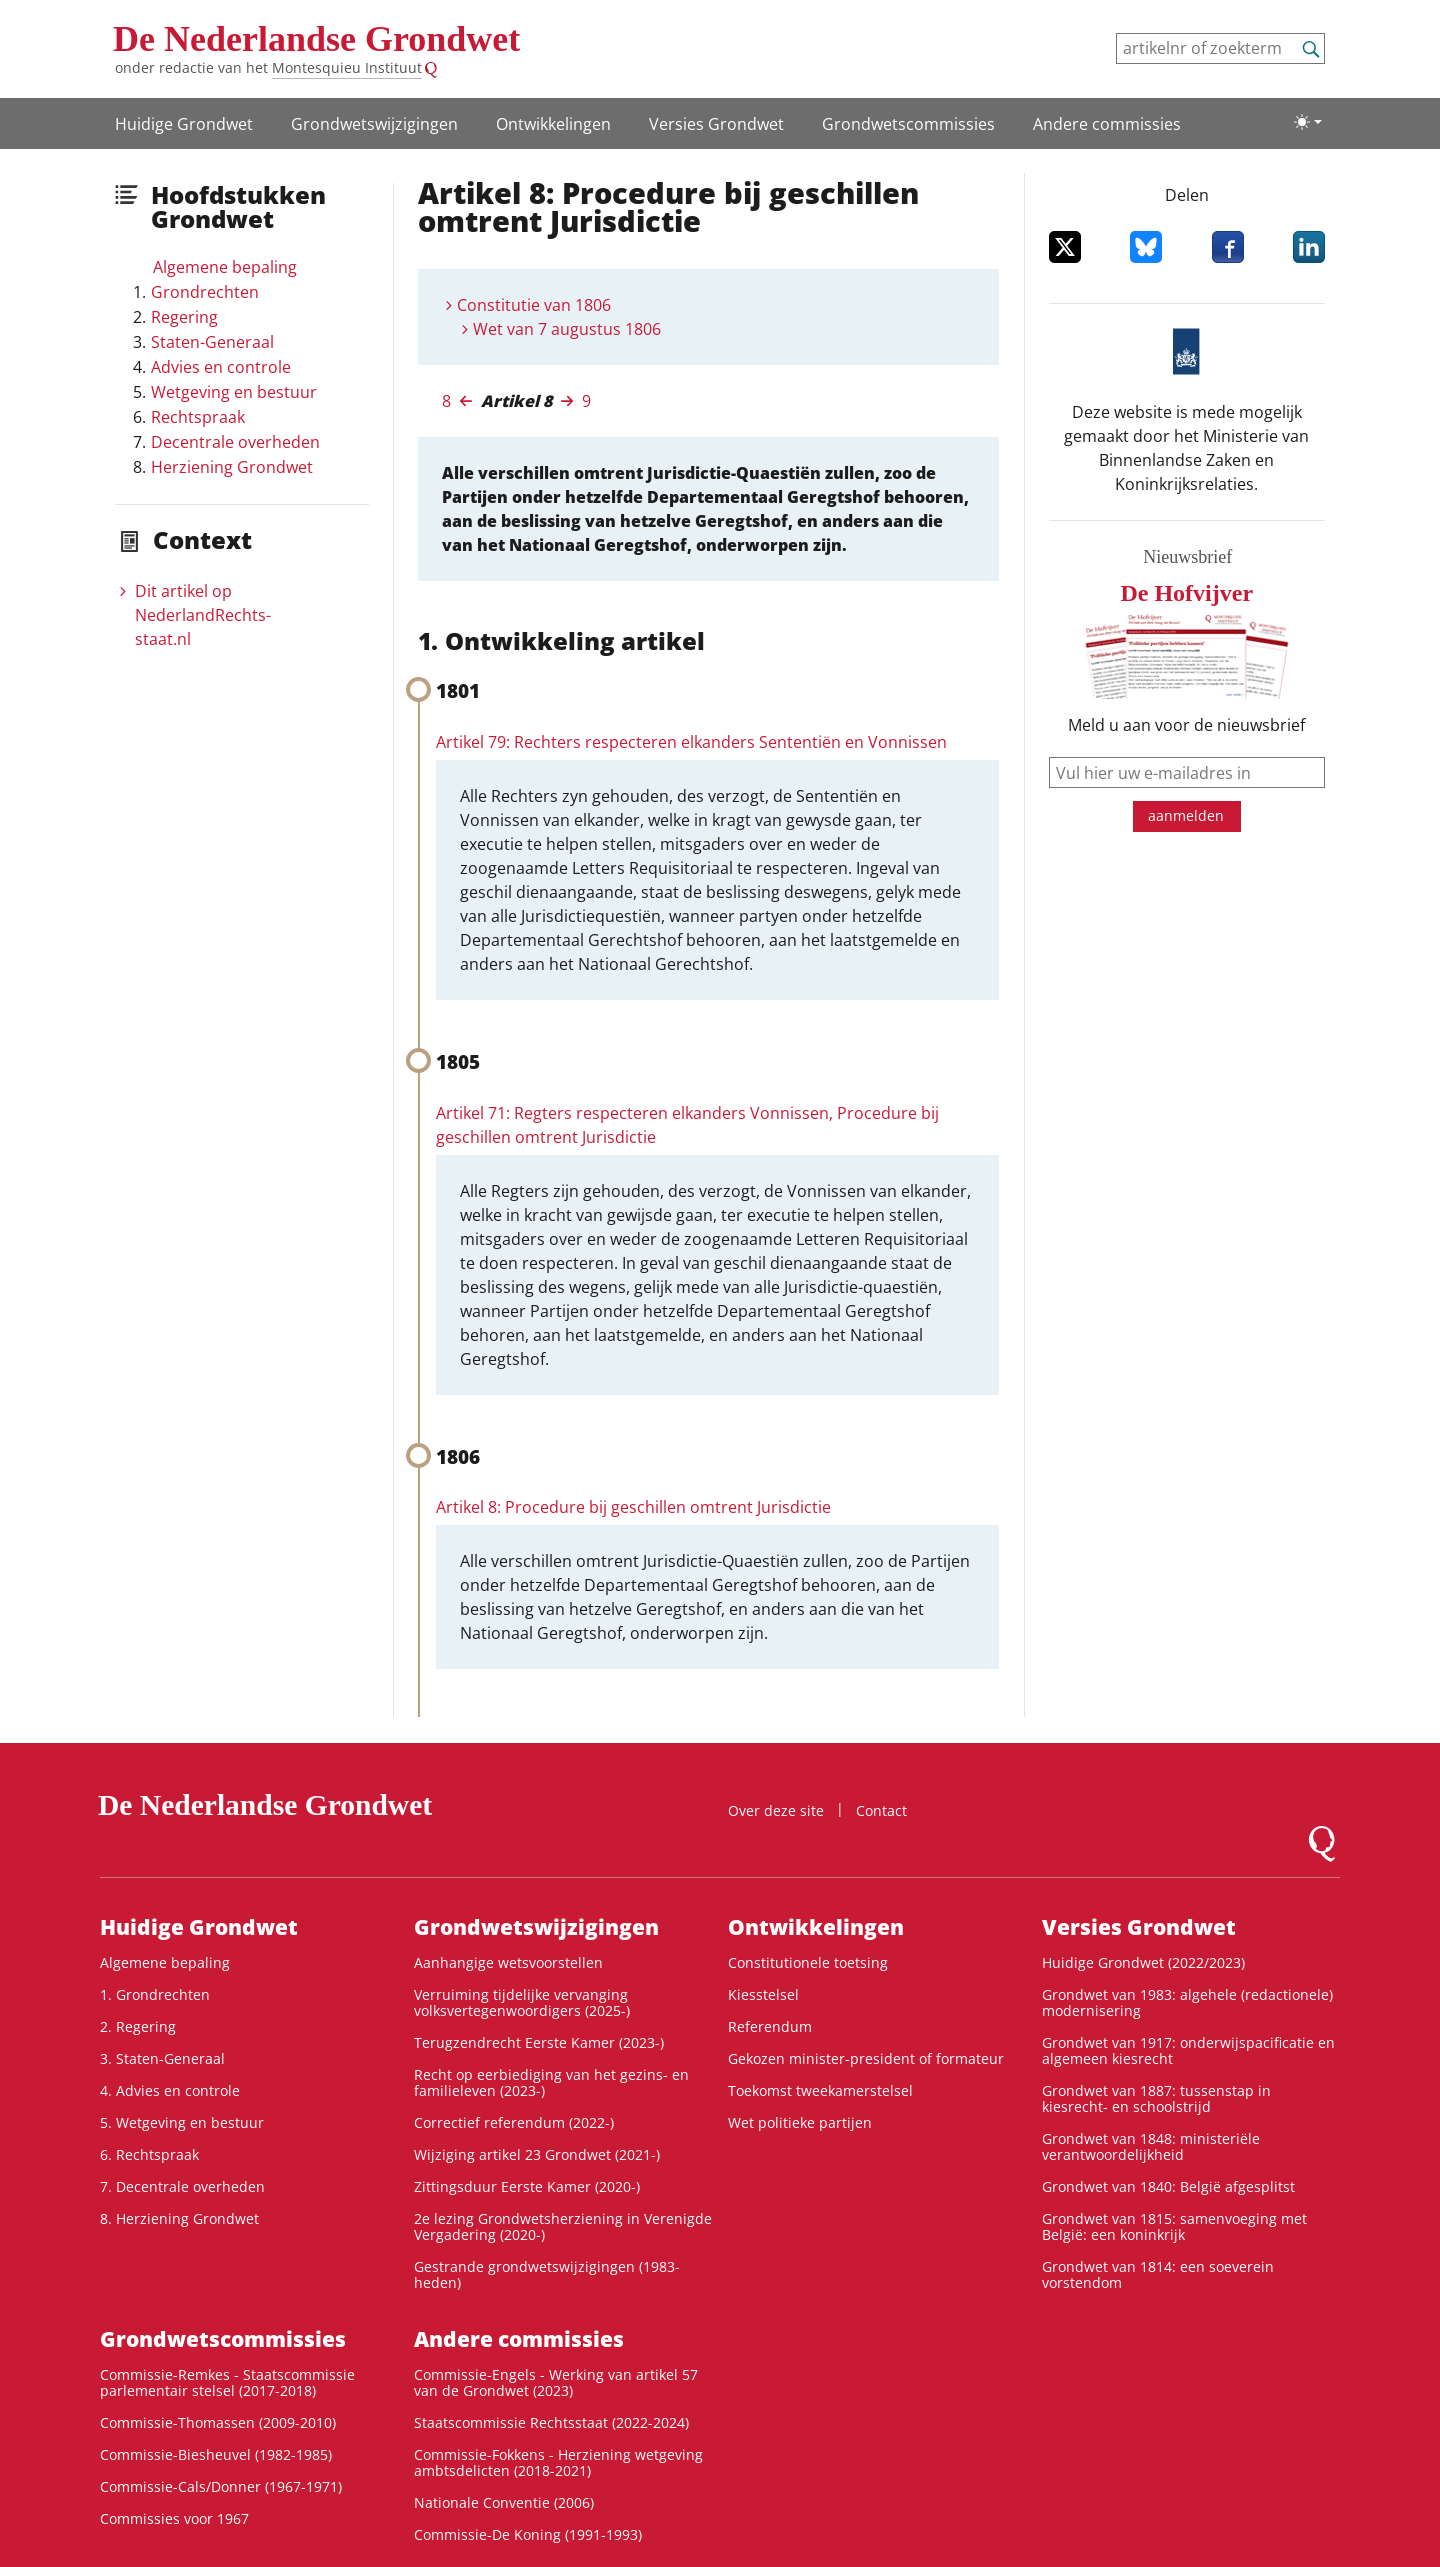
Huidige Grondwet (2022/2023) (1143, 1962)
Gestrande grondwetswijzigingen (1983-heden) (547, 2274)
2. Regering (138, 2026)
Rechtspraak (198, 417)
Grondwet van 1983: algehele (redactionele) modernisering (1187, 2002)
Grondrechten (205, 292)
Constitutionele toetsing (808, 1962)
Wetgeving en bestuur (234, 392)
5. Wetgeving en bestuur (182, 2122)
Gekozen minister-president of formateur (866, 2058)
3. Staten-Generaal (162, 2058)
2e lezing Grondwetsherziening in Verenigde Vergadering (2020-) (563, 2226)
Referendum (770, 2026)
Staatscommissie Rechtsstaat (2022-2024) (551, 2422)
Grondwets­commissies (908, 124)
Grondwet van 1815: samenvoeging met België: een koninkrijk (1174, 2226)
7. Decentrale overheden (182, 2186)
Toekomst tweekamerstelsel (820, 2090)
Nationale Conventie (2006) (504, 2502)
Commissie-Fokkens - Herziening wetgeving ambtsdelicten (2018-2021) (558, 2462)
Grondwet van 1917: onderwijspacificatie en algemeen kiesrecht (1188, 2050)
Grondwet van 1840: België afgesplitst (1168, 2186)
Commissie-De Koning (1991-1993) (528, 2534)
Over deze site (776, 1810)
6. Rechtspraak (149, 2154)
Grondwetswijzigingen (374, 124)
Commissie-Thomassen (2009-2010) (218, 2422)
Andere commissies (1107, 124)
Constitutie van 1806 (534, 305)
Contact (881, 1810)
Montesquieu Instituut (347, 67)
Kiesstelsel (763, 1994)
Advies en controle (221, 367)
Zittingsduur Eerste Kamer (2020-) (527, 2186)
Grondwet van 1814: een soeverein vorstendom (1158, 2274)
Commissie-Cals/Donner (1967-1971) (221, 2486)
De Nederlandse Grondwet (316, 39)
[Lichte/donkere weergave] (1308, 122)
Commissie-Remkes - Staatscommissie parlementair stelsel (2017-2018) (227, 2382)
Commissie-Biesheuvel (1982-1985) (216, 2454)
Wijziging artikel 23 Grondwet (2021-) (537, 2154)
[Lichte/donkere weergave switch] (1308, 122)
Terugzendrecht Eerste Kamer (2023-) (539, 2042)
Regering (184, 317)
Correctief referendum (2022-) (514, 2122)
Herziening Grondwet (232, 467)
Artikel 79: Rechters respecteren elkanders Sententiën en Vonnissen (691, 742)
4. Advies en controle (170, 2090)
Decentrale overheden (235, 442)
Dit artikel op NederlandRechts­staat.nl (203, 615)
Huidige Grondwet (184, 124)
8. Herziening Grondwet (179, 2218)
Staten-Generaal (212, 342)
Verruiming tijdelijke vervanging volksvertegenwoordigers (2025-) (522, 2002)
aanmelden (1186, 815)
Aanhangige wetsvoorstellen (508, 1962)
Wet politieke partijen (800, 2122)
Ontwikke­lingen (553, 124)
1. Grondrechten (155, 1994)
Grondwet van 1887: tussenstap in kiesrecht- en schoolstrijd (1156, 2098)
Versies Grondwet (716, 124)
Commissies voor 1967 (174, 2518)
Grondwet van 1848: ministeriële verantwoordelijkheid (1151, 2146)
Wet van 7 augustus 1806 (567, 329)
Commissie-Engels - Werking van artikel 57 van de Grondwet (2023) (556, 2382)
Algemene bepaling (225, 267)
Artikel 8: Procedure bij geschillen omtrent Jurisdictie (633, 1507)
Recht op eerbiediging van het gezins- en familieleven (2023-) (551, 2082)
